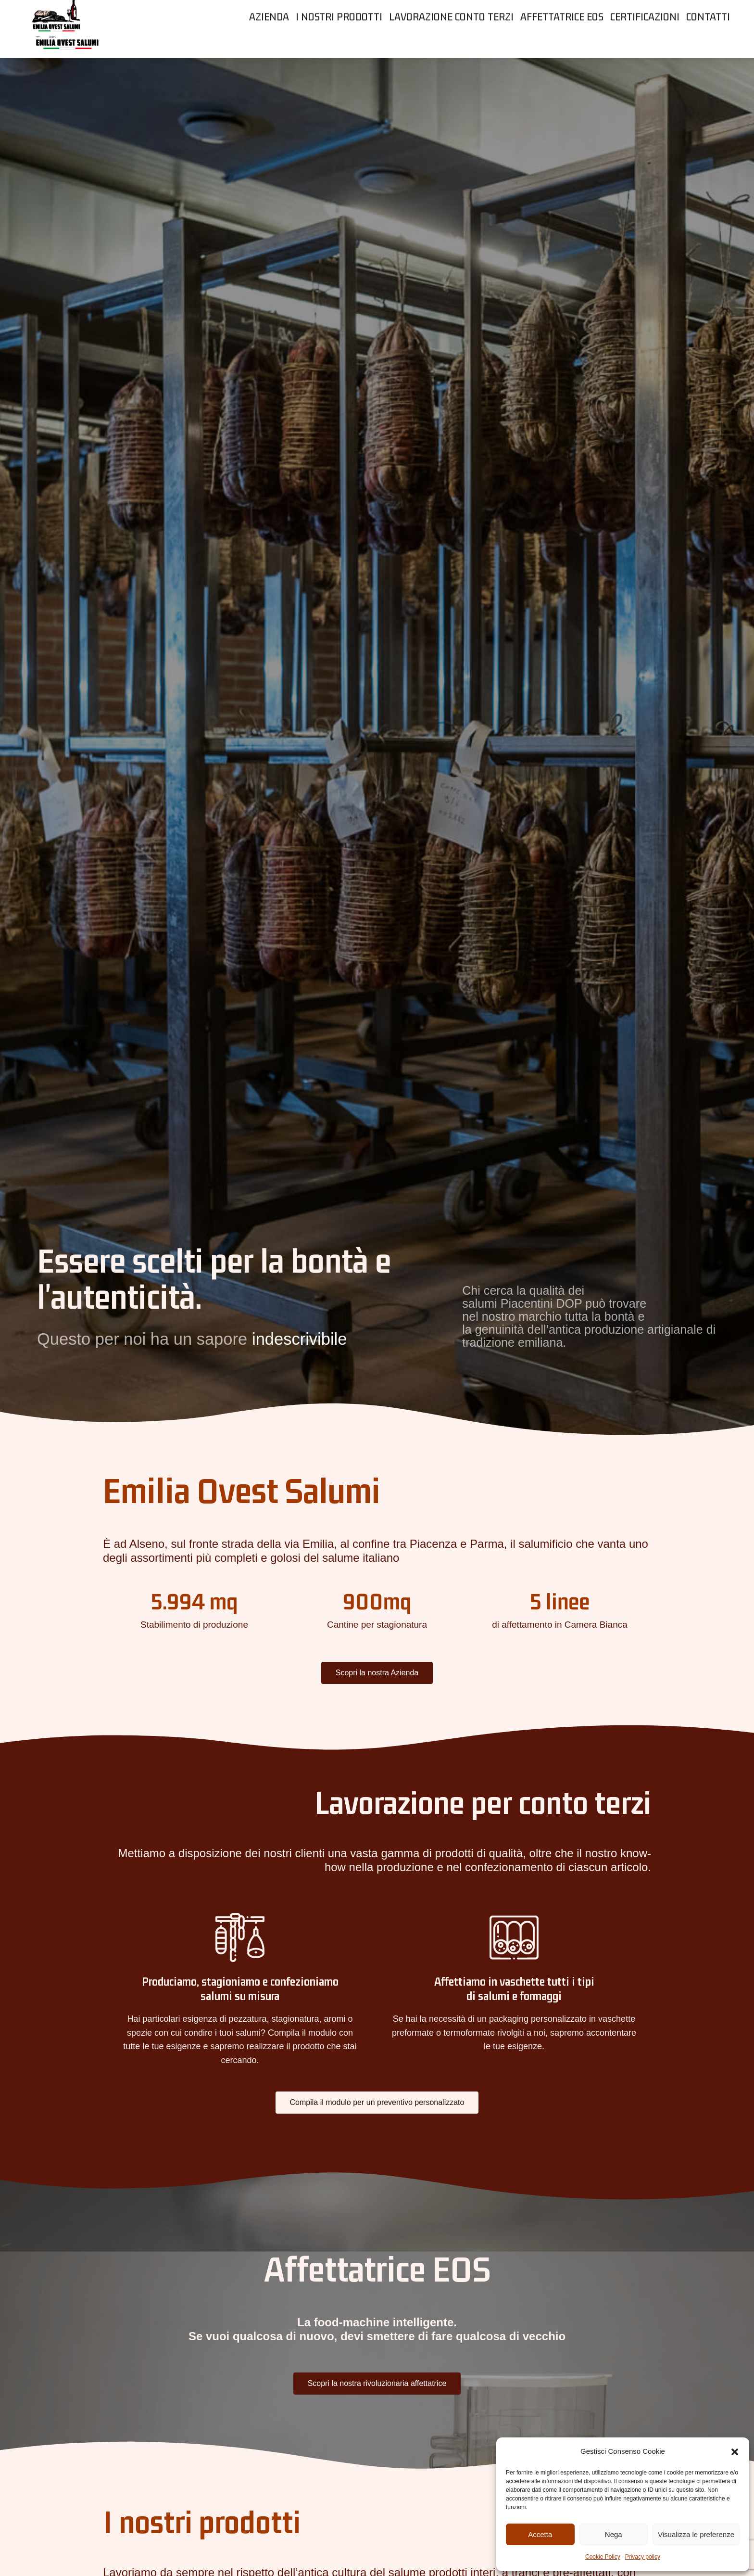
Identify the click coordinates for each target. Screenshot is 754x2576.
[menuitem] (269, 48)
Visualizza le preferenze (696, 2534)
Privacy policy (642, 2556)
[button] (735, 2452)
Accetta (540, 2534)
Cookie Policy (602, 2556)
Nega (613, 2534)
